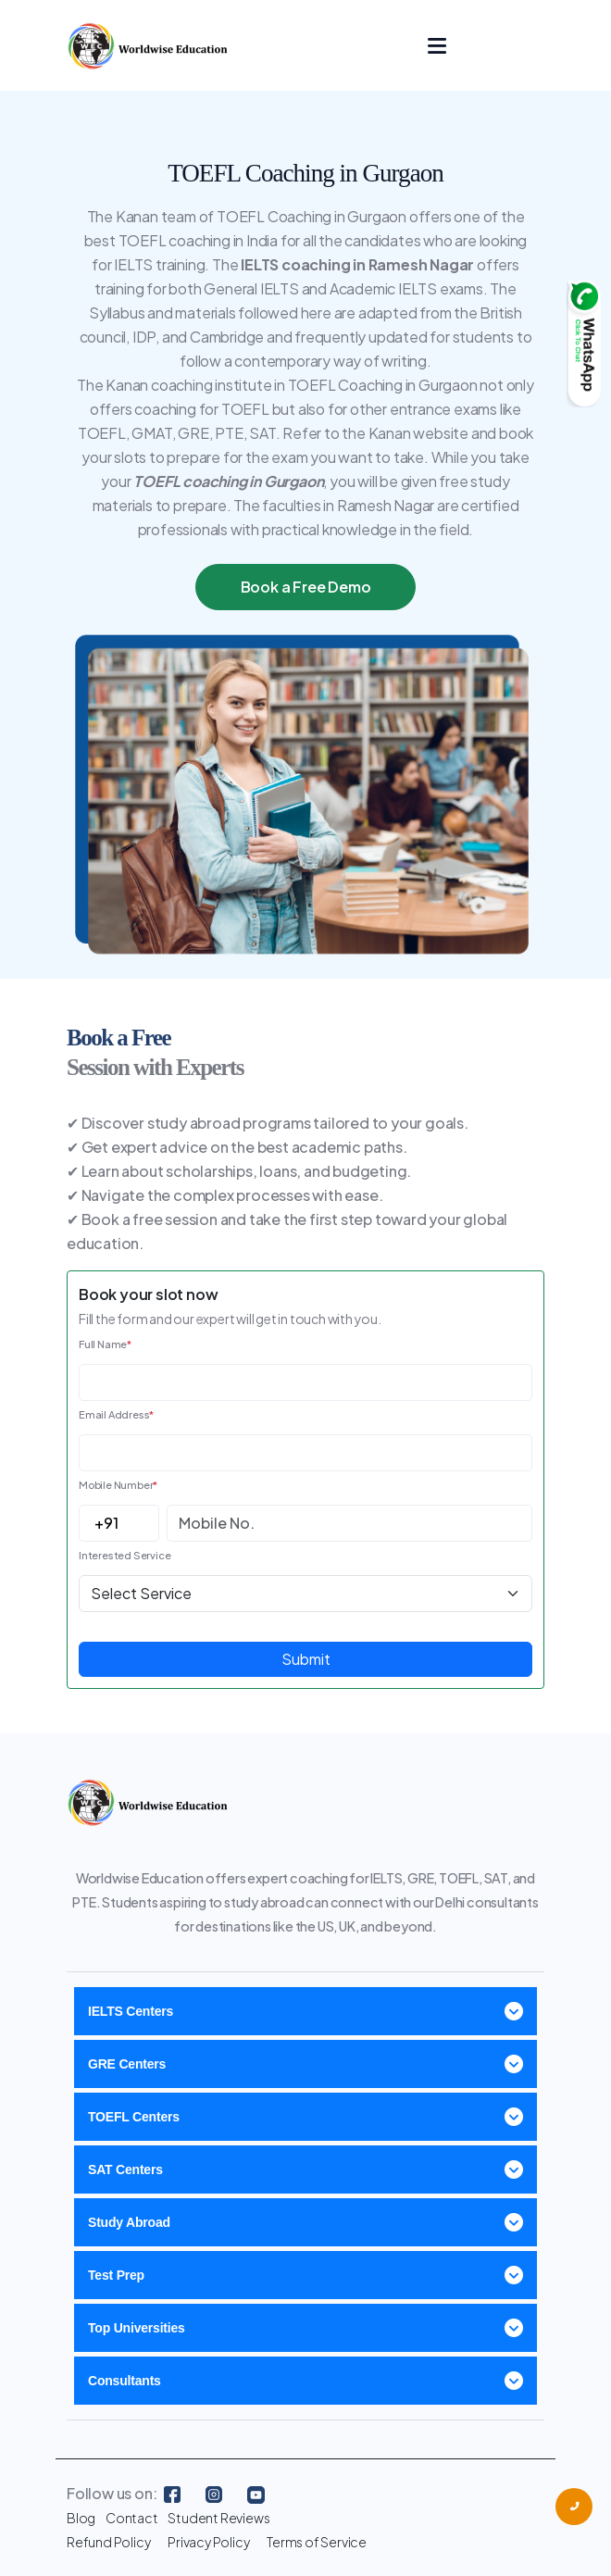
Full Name (105, 1344)
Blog (81, 2517)
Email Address (116, 1414)
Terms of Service (317, 2541)
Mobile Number (118, 1485)
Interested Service (124, 1555)
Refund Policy (108, 2541)
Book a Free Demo (306, 586)
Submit (305, 1659)
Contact (132, 2517)
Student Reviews (218, 2517)
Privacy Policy (208, 2541)
